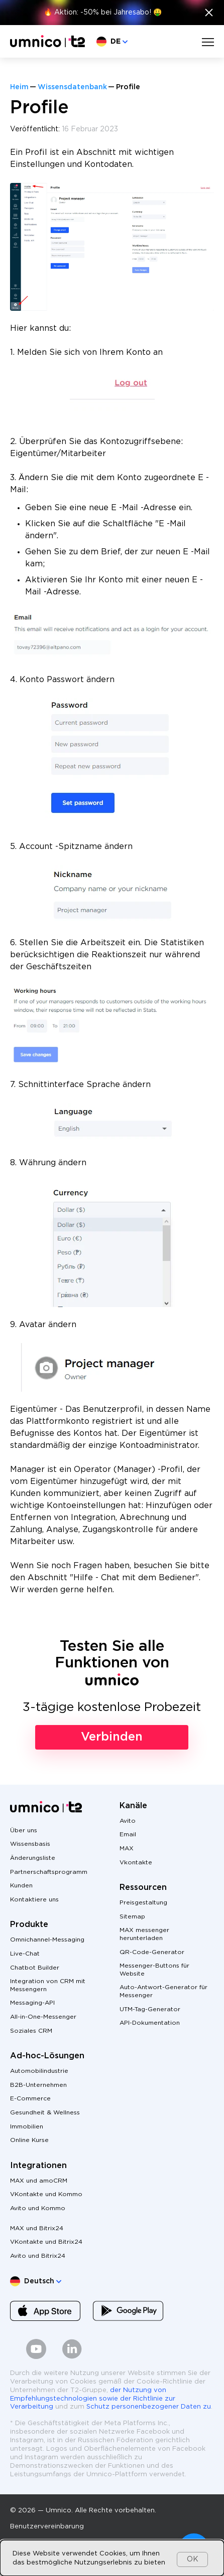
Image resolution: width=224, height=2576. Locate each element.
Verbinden (112, 1737)
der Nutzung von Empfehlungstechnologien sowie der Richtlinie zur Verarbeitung (92, 2399)
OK (192, 2559)
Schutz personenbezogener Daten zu (148, 2407)
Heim (19, 87)
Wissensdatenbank (72, 87)
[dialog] (112, 2558)
